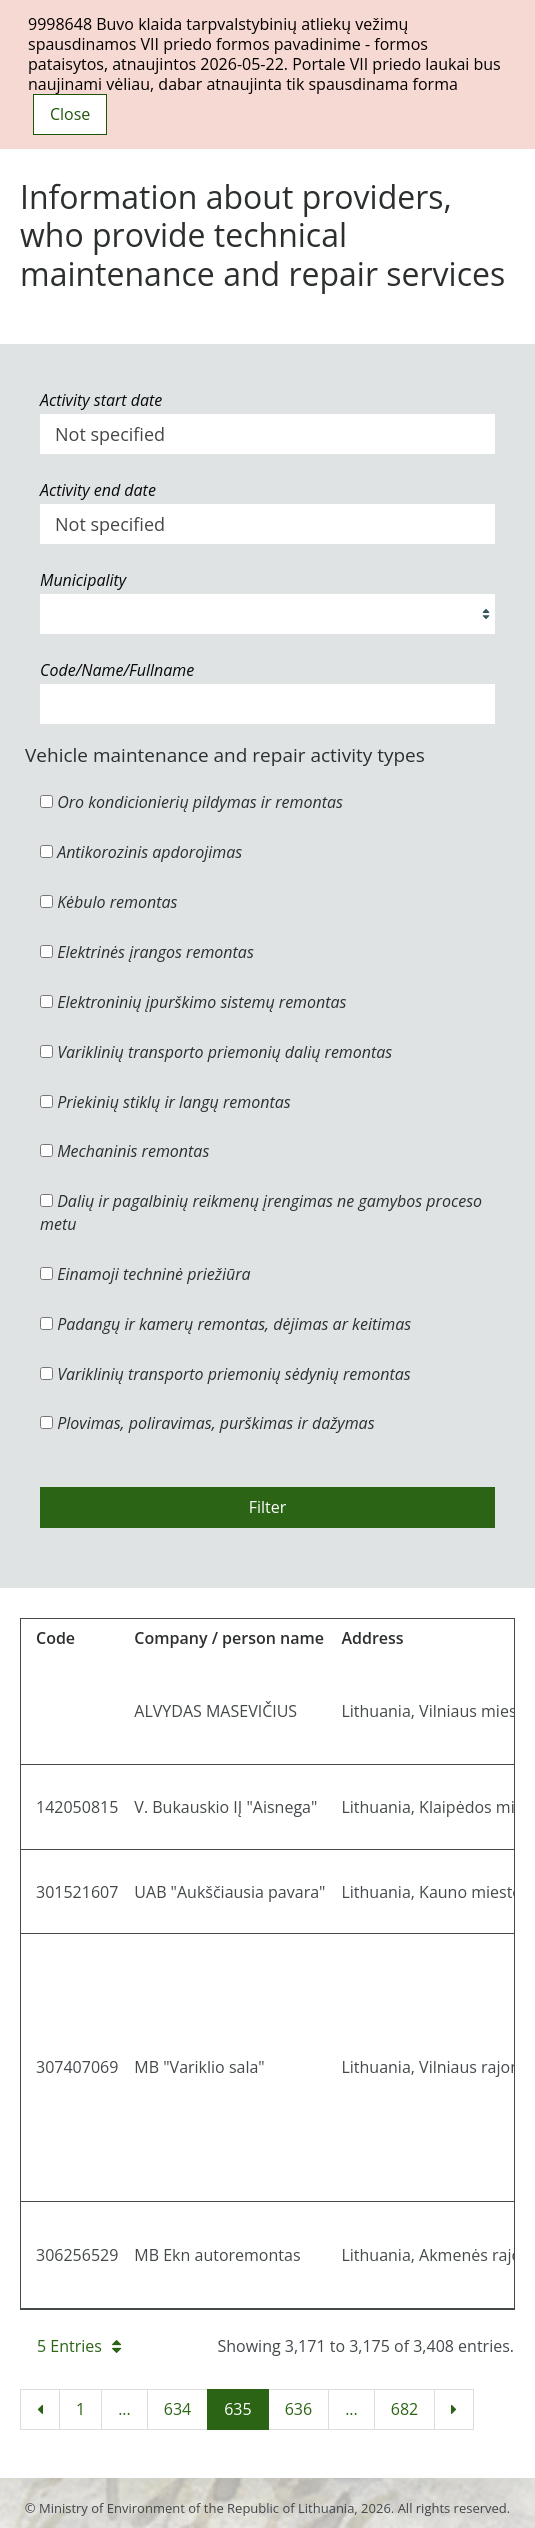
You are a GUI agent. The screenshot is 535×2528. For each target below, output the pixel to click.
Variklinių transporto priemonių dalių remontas (216, 1052)
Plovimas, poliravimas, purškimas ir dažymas (207, 1423)
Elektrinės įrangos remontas (147, 952)
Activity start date (101, 400)
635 (237, 2409)
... (124, 2409)
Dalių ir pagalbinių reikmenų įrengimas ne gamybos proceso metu (261, 1212)
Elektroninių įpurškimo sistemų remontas (193, 1002)
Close (70, 114)
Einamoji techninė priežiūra (145, 1274)
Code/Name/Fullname (117, 670)
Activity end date (98, 490)
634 (177, 2409)
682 (404, 2409)
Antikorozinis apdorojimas (141, 852)
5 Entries (79, 2346)
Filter (268, 1507)
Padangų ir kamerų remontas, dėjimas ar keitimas (225, 1324)
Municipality (83, 580)
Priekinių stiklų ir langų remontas (165, 1102)
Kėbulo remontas (108, 902)
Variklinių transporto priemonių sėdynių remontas (225, 1374)
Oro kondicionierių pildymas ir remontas (191, 802)
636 (298, 2409)
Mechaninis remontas (124, 1151)
